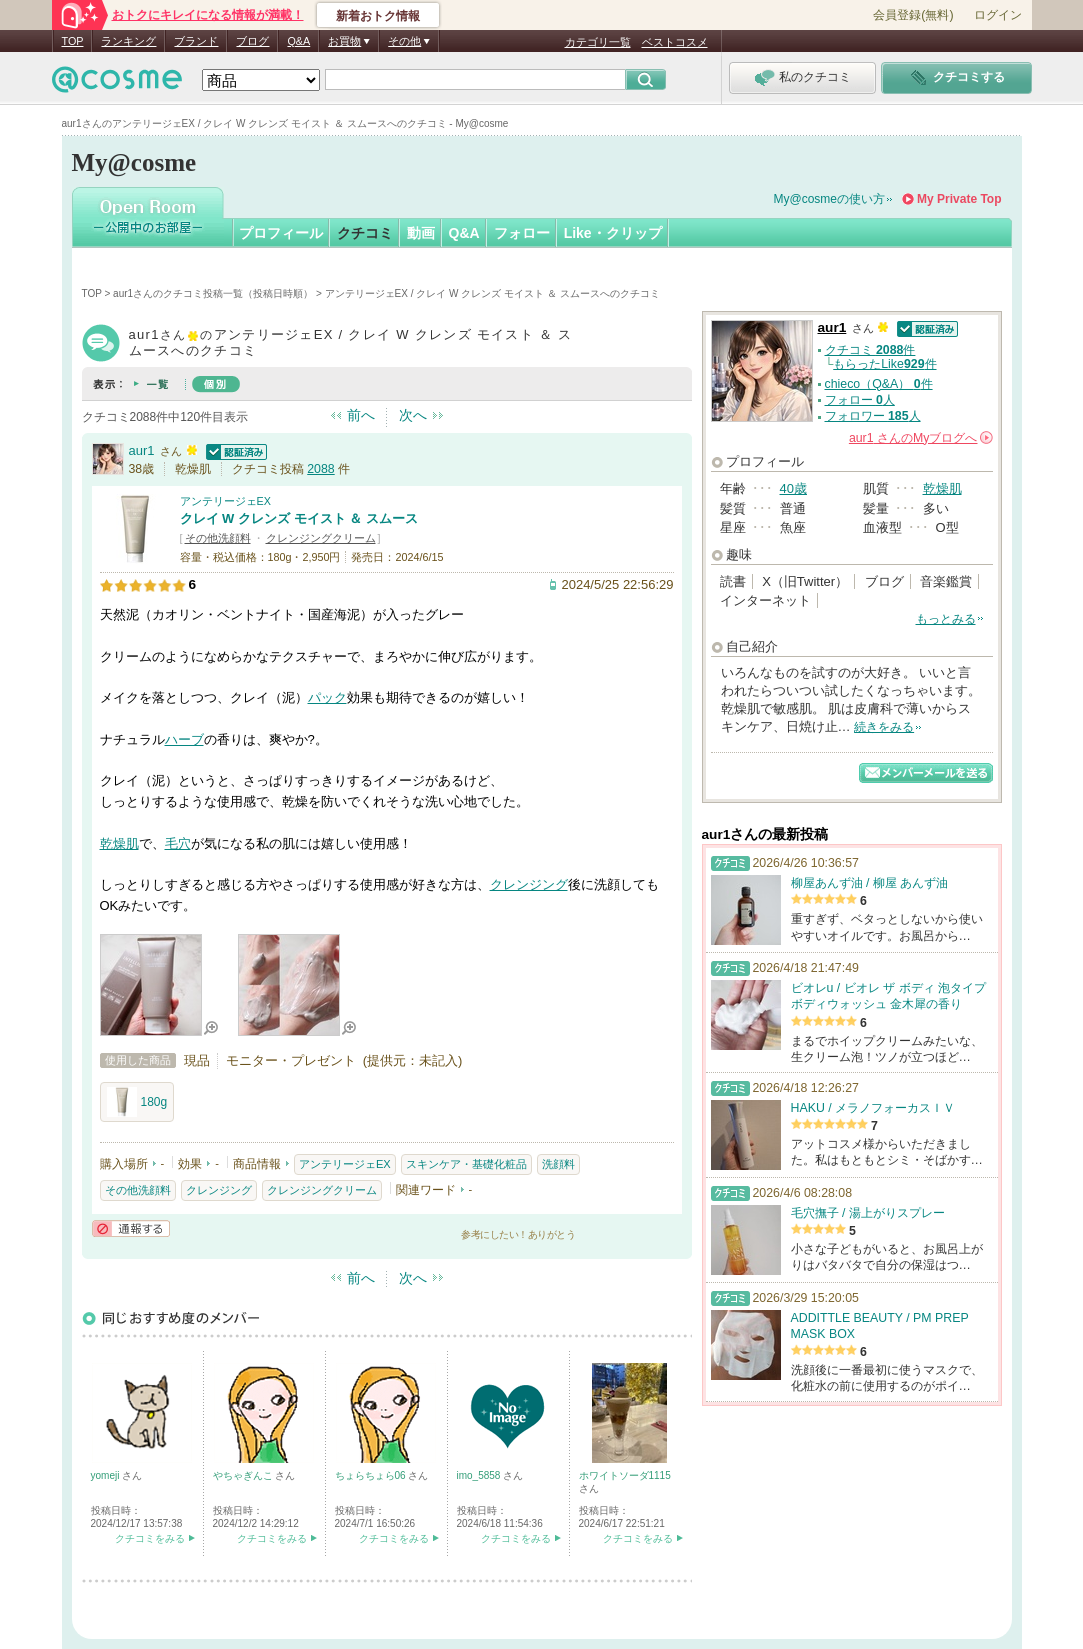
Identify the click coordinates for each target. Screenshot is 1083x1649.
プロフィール (281, 233)
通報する (131, 1228)
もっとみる (946, 619)
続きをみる (884, 727)
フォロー (522, 233)
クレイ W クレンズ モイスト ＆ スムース (299, 518)
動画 (421, 233)
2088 (320, 469)
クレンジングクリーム (321, 538)
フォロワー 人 (873, 416)
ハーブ (184, 739)
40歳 (793, 488)
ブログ (252, 41)
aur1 (142, 450)
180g (137, 1102)
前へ (361, 415)
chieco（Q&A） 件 (879, 384)
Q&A (298, 41)
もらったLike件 (884, 364)
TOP (73, 41)
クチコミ (365, 233)
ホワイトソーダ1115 (625, 1475)
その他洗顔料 (218, 538)
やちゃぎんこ (244, 1475)
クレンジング (529, 884)
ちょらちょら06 (372, 1475)
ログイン (998, 15)
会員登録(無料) (913, 15)
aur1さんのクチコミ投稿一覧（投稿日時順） (213, 293)
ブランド (196, 41)
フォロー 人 (860, 400)
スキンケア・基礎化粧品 (466, 1164)
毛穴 (178, 843)
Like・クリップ (613, 233)
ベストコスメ (675, 42)
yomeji (107, 1475)
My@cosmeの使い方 (830, 199)
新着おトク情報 (378, 16)
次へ (413, 415)
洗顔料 (558, 1164)
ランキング (128, 41)
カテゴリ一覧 (598, 42)
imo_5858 (480, 1475)
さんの (921, 438)
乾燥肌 (119, 843)
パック (327, 697)
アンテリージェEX (225, 501)
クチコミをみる (150, 1538)
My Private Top (959, 199)
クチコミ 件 (870, 350)
